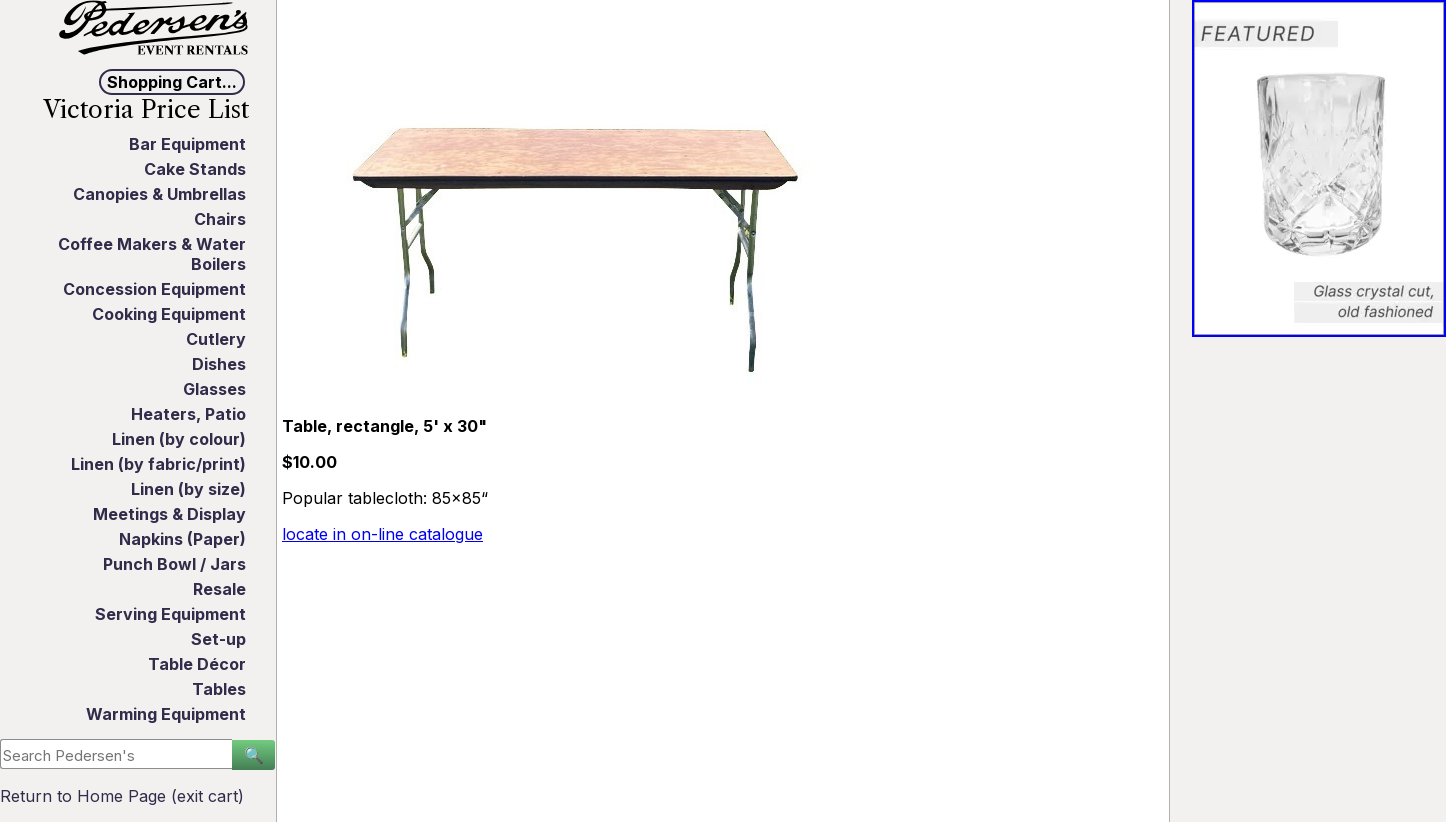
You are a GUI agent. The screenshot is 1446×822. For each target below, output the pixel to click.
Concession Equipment (154, 289)
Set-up (218, 639)
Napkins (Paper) (182, 539)
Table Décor (197, 664)
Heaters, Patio (188, 414)
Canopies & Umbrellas (159, 194)
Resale (219, 589)
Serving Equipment (170, 614)
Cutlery (216, 339)
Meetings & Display (169, 514)
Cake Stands (195, 169)
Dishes (219, 364)
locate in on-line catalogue (382, 534)
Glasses (214, 389)
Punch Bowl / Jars (174, 564)
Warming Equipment (166, 714)
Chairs (220, 219)
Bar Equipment (187, 144)
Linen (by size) (188, 489)
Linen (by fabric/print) (158, 464)
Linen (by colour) (179, 439)
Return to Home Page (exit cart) (122, 796)
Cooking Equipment (169, 314)
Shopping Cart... (172, 82)
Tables (219, 689)
